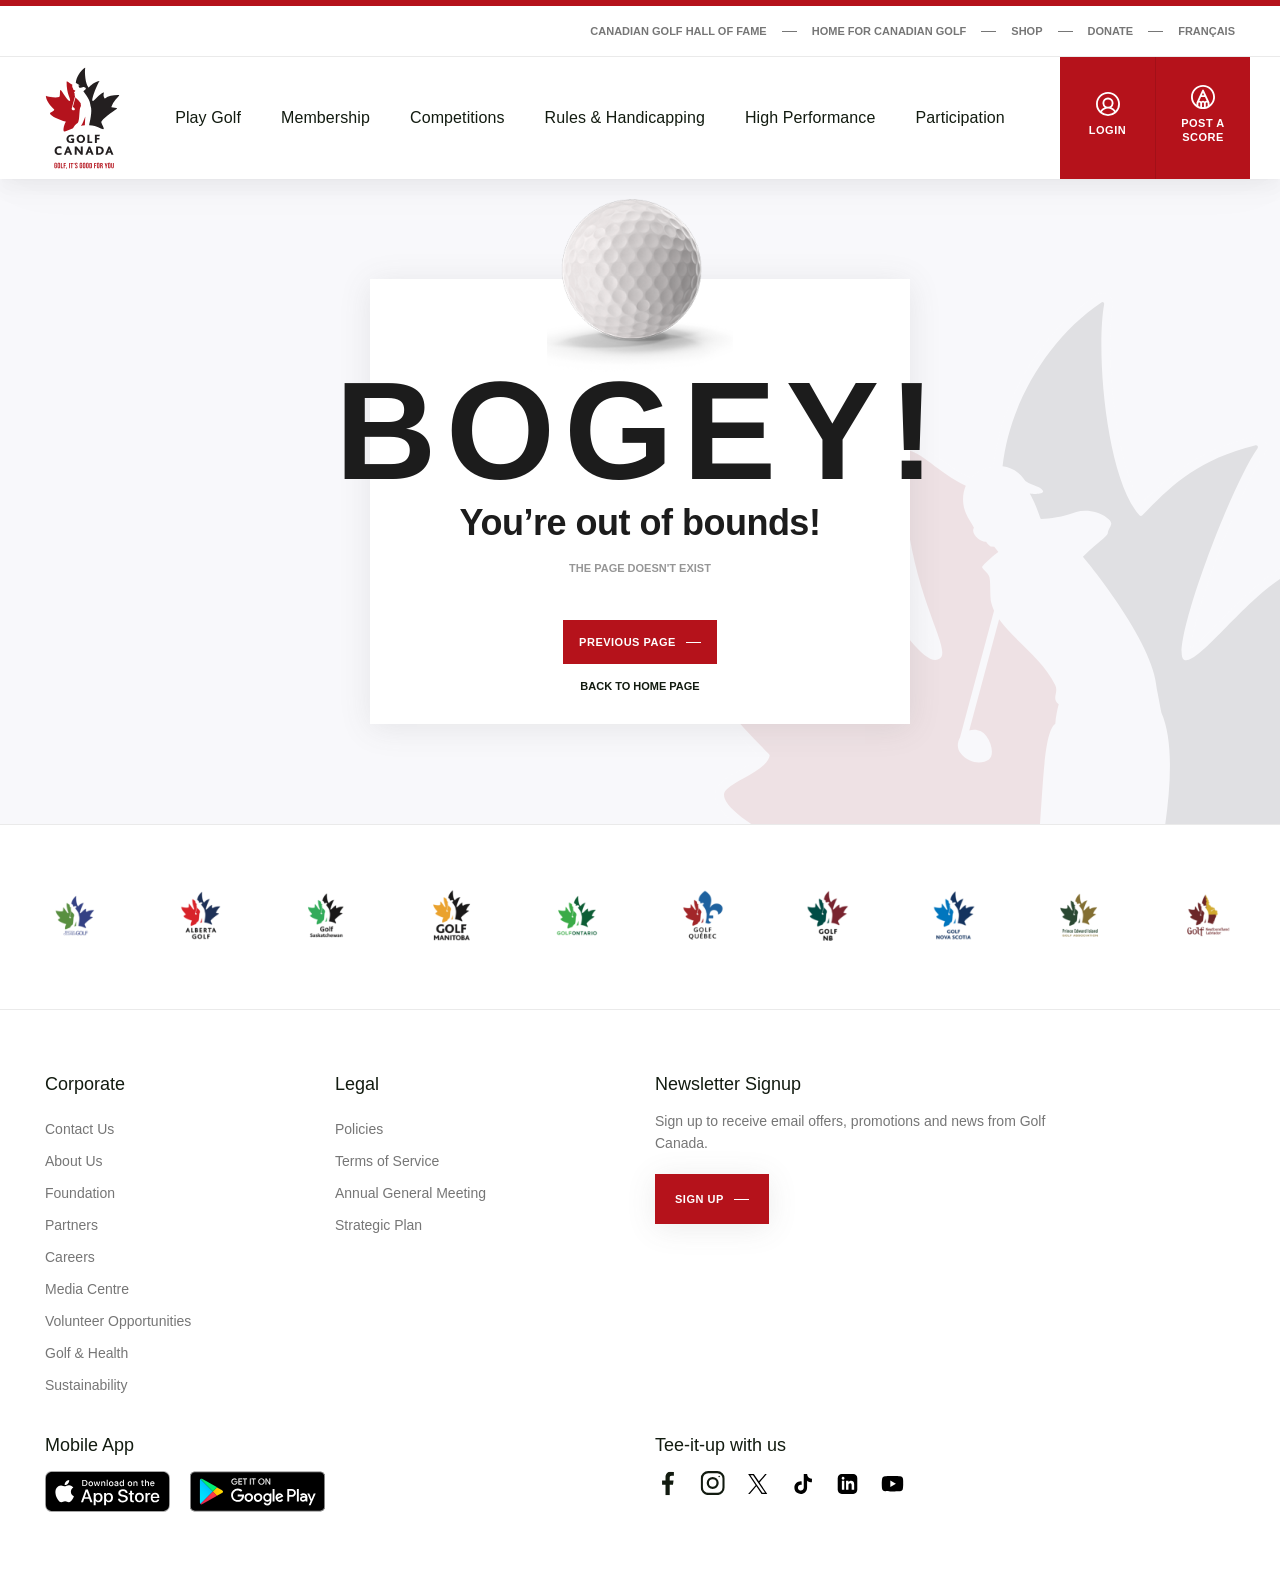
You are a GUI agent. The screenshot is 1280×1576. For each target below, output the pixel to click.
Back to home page (639, 686)
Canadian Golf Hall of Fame (678, 31)
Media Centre (87, 1289)
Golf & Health (86, 1353)
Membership (325, 117)
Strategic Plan (378, 1225)
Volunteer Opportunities (118, 1321)
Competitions (457, 117)
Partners (71, 1225)
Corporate (85, 1084)
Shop (1026, 31)
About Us (74, 1161)
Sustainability (86, 1385)
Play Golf (208, 117)
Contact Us (79, 1129)
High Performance (810, 117)
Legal (357, 1084)
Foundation (80, 1193)
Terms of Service (387, 1161)
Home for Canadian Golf (889, 31)
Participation (959, 117)
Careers (70, 1257)
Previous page (627, 642)
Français (1206, 31)
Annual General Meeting (410, 1193)
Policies (359, 1129)
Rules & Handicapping (625, 117)
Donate (1111, 31)
